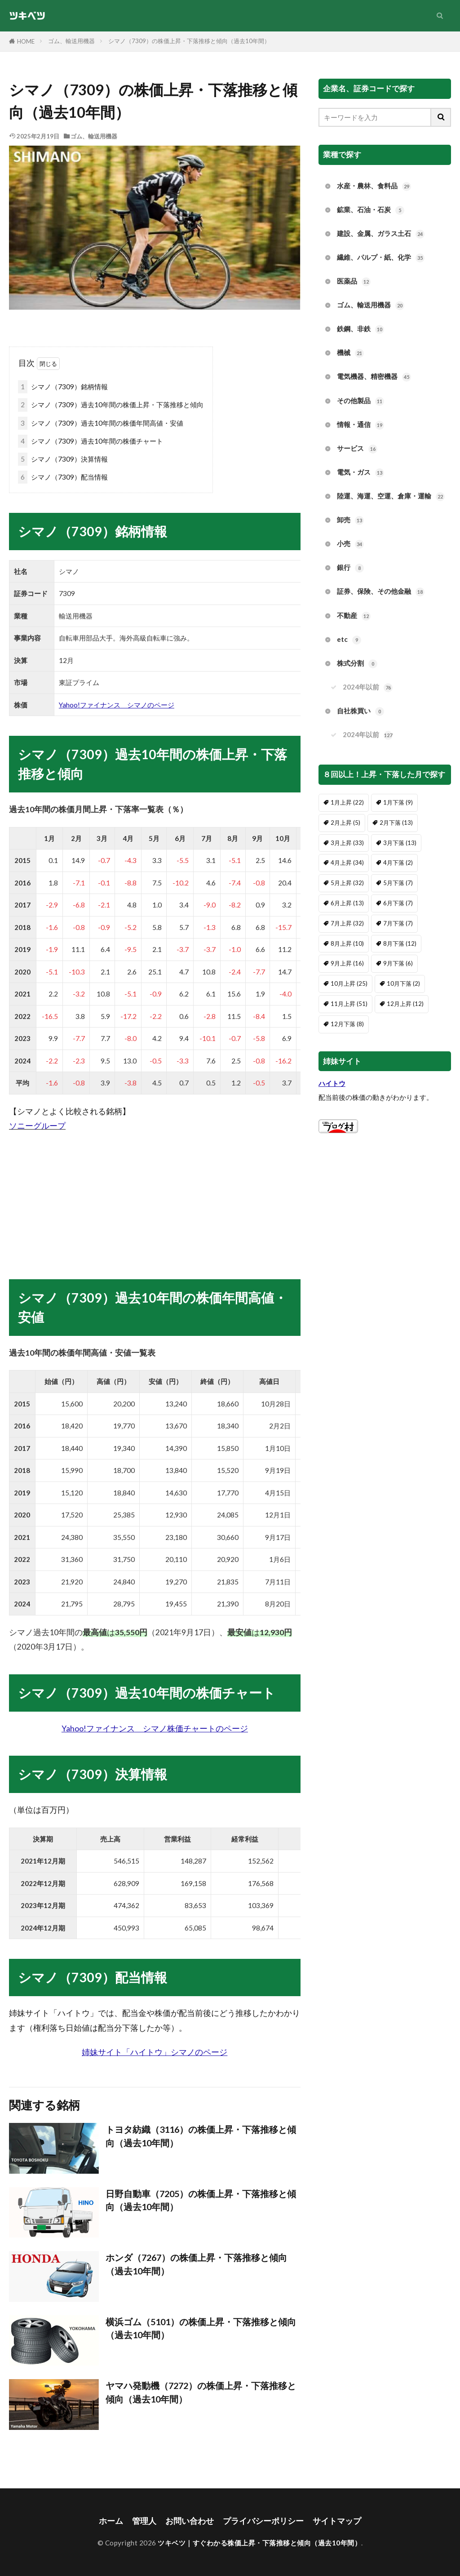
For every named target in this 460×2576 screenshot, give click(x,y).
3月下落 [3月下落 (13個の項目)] (399, 842)
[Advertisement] (155, 1196)
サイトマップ (337, 2521)
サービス (357, 449)
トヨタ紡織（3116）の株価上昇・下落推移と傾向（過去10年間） (201, 2136)
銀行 (350, 568)
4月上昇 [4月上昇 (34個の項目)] (347, 862)
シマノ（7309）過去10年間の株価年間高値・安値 (100, 423)
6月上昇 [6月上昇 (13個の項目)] (347, 903)
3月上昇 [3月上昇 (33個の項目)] (347, 842)
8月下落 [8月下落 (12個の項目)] (399, 943)
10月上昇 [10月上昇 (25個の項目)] (349, 983)
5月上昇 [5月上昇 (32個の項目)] (347, 882)
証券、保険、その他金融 (381, 591)
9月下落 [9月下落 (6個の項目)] (398, 963)
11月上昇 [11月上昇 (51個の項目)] (349, 1003)
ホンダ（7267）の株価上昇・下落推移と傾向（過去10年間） (196, 2264)
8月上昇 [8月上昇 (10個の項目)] (347, 943)
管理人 (144, 2521)
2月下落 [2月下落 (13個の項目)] (396, 822)
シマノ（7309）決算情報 (63, 459)
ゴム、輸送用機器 (71, 40)
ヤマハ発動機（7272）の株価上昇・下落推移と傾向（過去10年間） (201, 2392)
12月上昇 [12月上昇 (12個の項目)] (405, 1003)
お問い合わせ (189, 2521)
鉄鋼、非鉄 (360, 329)
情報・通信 (360, 425)
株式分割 (357, 663)
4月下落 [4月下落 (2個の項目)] (398, 862)
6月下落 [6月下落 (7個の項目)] (398, 903)
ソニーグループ (37, 1125)
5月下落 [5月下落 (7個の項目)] (398, 882)
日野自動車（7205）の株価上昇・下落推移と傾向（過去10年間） (201, 2200)
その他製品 (360, 401)
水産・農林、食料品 (374, 186)
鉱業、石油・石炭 (370, 210)
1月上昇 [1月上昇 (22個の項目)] (347, 802)
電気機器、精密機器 (374, 377)
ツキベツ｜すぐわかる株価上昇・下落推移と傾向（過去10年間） (259, 2543)
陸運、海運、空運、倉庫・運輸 (391, 496)
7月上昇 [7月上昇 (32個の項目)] (347, 923)
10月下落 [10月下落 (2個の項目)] (403, 983)
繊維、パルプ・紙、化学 (381, 257)
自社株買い (360, 711)
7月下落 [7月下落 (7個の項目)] (398, 923)
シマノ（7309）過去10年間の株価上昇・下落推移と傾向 (110, 404)
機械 (350, 353)
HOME (26, 41)
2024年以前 (368, 687)
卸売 (350, 520)
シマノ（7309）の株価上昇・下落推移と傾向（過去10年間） (189, 40)
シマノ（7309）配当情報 (63, 477)
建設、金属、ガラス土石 (381, 234)
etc (349, 640)
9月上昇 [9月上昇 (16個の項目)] (347, 963)
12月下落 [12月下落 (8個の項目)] (347, 1024)
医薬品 (354, 281)
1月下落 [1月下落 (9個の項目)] (398, 802)
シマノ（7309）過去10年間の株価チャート (90, 441)
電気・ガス (360, 472)
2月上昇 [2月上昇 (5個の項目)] (345, 822)
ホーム (111, 2521)
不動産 (354, 616)
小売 (350, 544)
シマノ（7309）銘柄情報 (63, 386)
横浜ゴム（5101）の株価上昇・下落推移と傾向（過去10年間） (201, 2328)
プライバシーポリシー (263, 2521)
